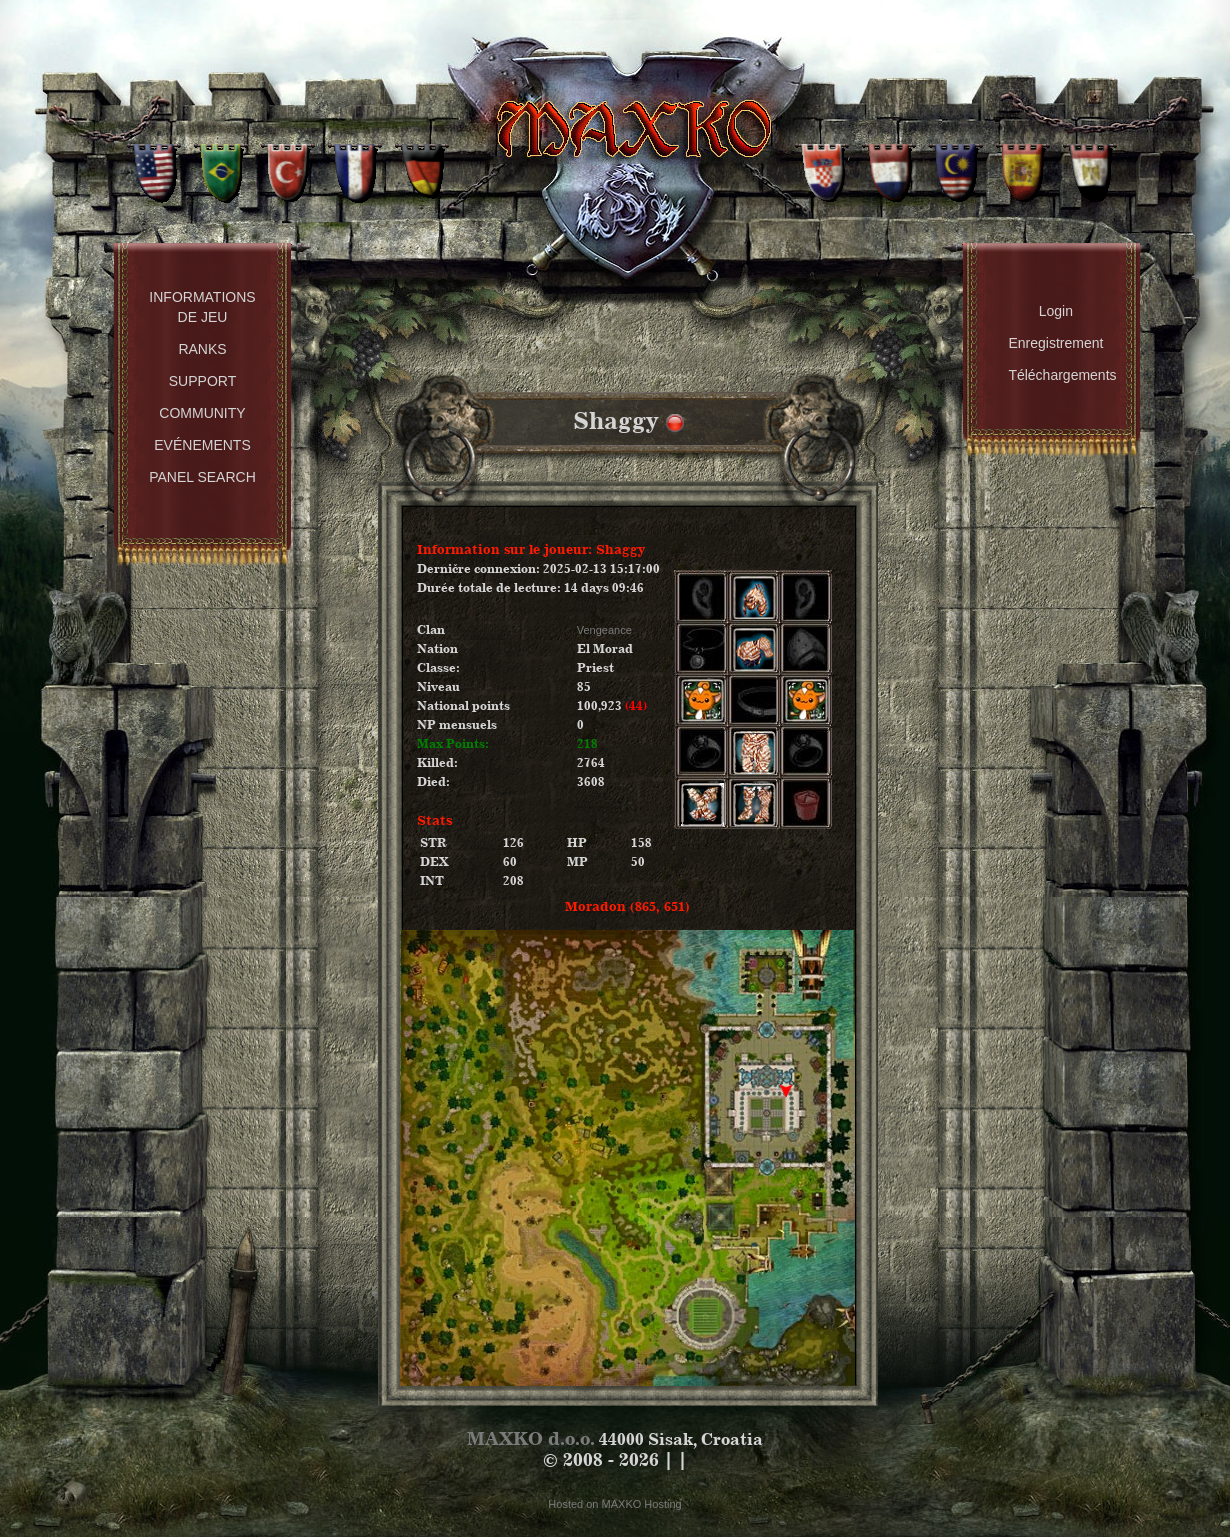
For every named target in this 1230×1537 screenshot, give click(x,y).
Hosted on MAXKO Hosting (614, 1504)
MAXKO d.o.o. (531, 1438)
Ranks (202, 349)
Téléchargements (1060, 375)
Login (1056, 311)
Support (202, 381)
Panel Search (202, 477)
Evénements (202, 445)
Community (202, 413)
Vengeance (604, 630)
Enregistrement (1055, 343)
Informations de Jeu (202, 307)
